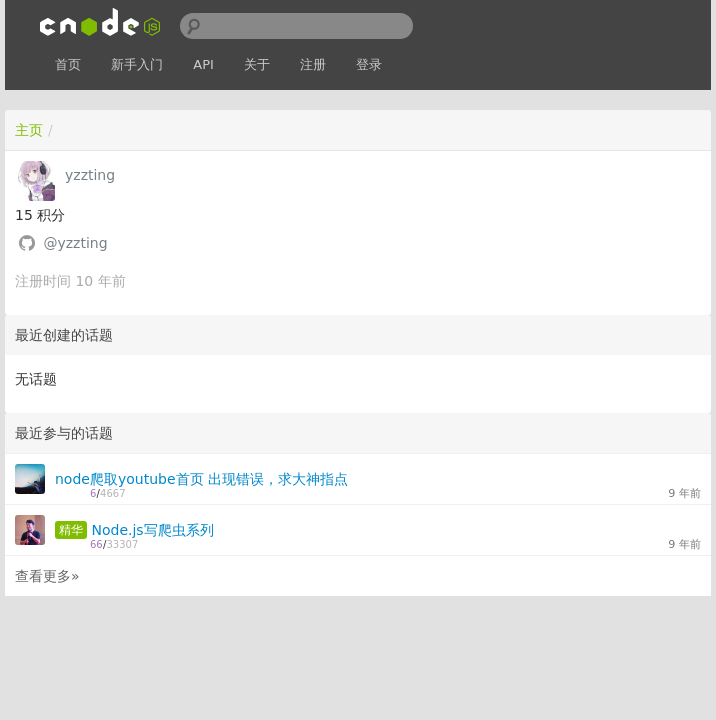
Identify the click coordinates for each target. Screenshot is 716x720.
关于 (257, 64)
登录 (369, 64)
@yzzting (75, 243)
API (203, 64)
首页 (68, 64)
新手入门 (137, 64)
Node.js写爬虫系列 (152, 530)
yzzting (90, 175)
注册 (313, 64)
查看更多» (47, 576)
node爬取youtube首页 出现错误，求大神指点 (201, 479)
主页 (29, 130)
